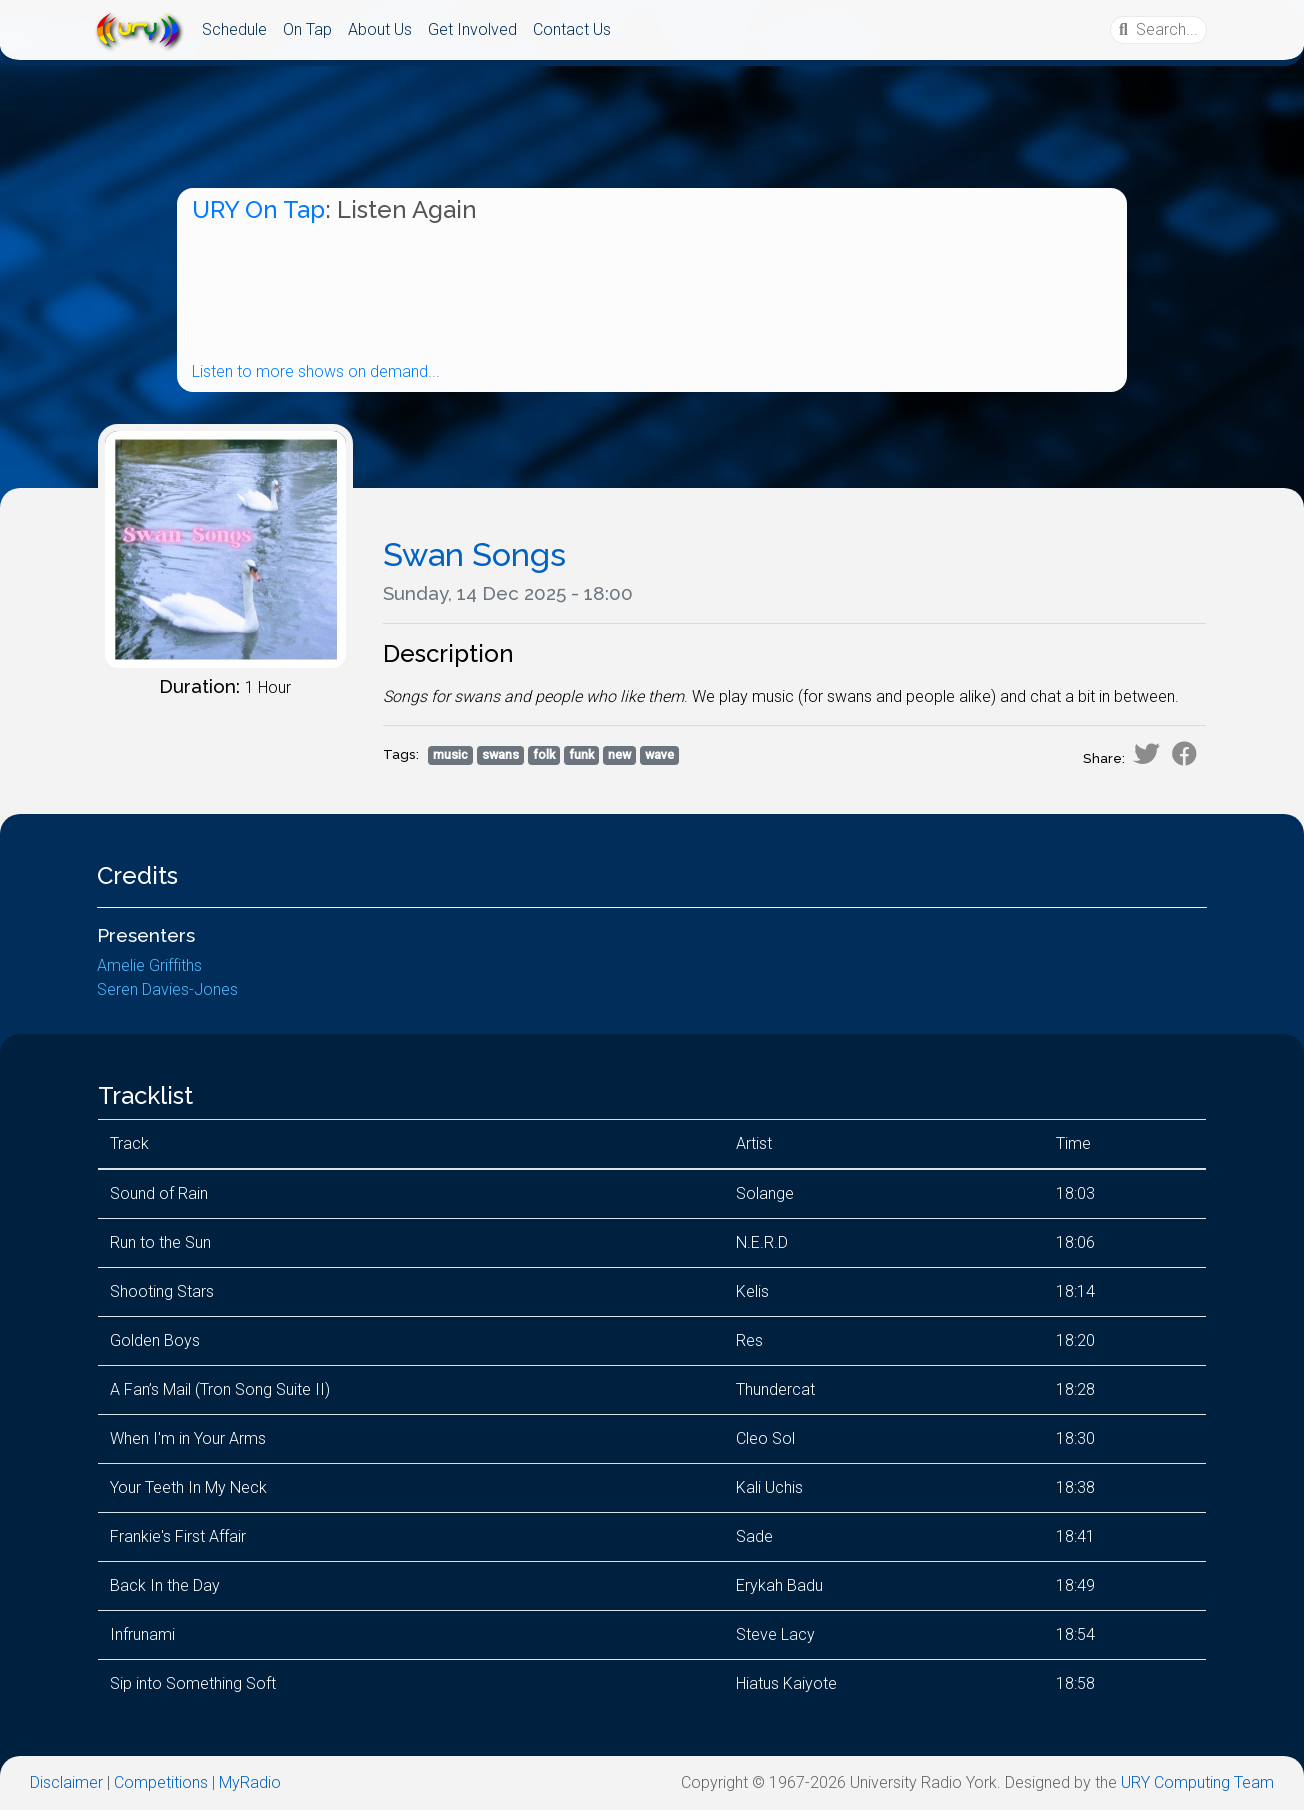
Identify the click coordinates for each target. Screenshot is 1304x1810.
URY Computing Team (1197, 1782)
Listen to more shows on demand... (316, 371)
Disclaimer (66, 1782)
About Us (380, 29)
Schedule (234, 29)
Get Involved (472, 29)
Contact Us (572, 29)
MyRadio (250, 1782)
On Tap (307, 29)
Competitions (161, 1782)
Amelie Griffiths (149, 965)
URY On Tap (258, 209)
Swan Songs (474, 554)
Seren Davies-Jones (167, 989)
